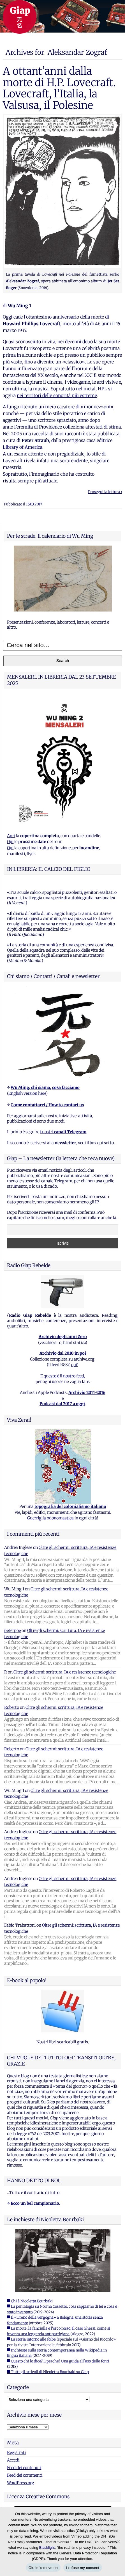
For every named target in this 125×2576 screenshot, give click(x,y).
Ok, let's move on (43, 2568)
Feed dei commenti (24, 2475)
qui (74, 1364)
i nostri (63, 1131)
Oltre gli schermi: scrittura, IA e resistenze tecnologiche (64, 1672)
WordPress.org (20, 2482)
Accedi (13, 2460)
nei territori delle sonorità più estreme (57, 395)
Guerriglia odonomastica (50, 1518)
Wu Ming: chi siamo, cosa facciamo (45, 1087)
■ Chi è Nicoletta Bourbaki (30, 2301)
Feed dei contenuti (24, 2467)
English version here (27, 1093)
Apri (11, 835)
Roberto (11, 1707)
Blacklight (47, 2547)
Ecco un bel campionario (35, 2203)
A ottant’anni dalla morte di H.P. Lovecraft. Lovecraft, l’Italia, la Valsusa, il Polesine (59, 88)
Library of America (22, 447)
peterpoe (12, 1630)
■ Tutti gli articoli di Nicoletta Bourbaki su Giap (48, 2371)
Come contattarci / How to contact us (47, 1104)
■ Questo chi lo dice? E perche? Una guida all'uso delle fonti (58, 2361)
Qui (10, 841)
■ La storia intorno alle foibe (31, 2339)
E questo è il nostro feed (62, 1376)
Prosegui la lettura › (105, 491)
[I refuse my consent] (118, 2541)
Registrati (16, 2452)
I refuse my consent (82, 2568)
